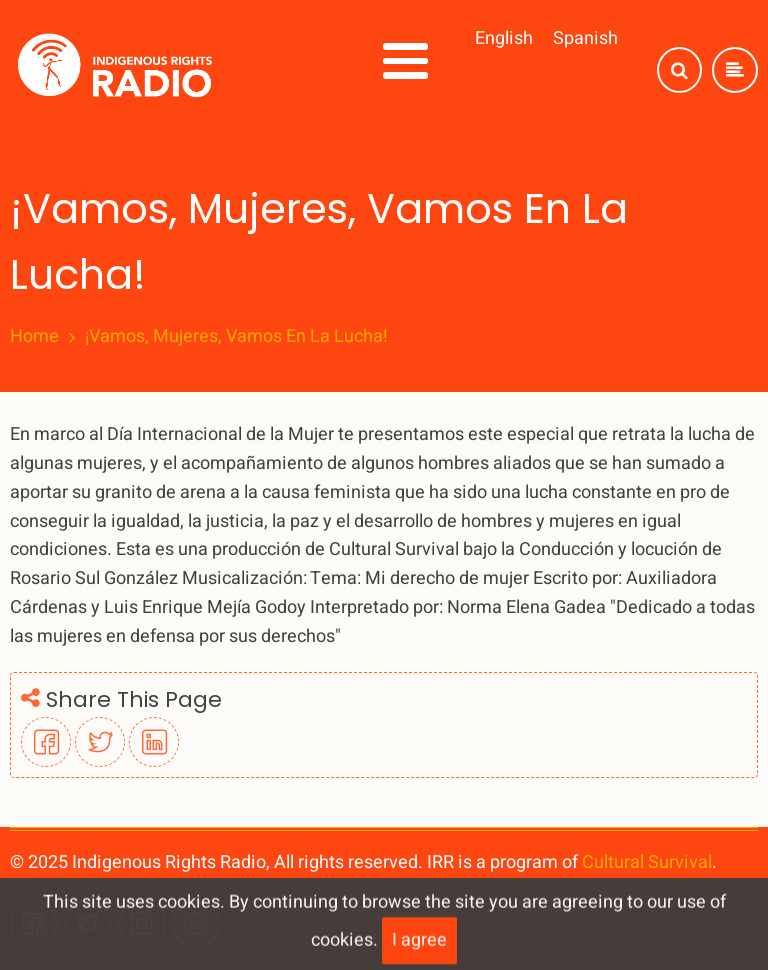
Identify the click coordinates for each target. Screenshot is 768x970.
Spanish (585, 38)
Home (34, 337)
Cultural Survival (647, 862)
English (504, 38)
